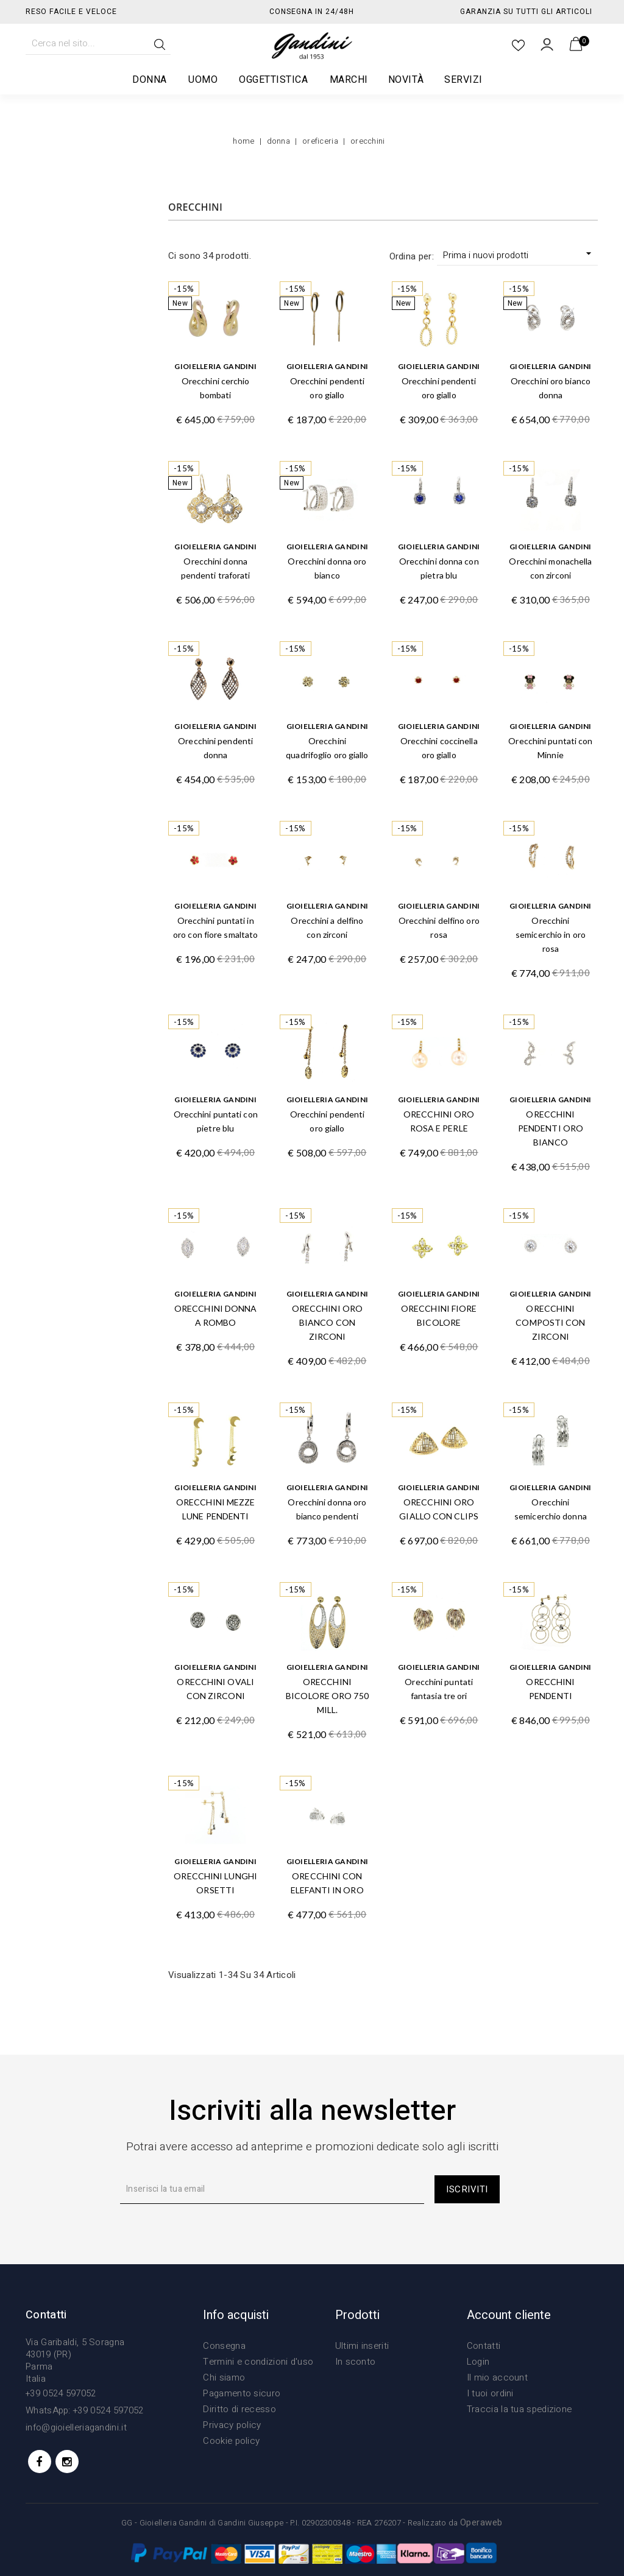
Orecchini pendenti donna (215, 748)
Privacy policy (232, 2425)
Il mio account (497, 2377)
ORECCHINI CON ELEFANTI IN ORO (327, 1883)
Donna (150, 79)
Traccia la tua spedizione (519, 2409)
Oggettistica (274, 79)
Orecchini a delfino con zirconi (327, 927)
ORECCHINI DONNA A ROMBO (215, 1315)
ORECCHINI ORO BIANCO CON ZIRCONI (327, 1322)
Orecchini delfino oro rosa (439, 927)
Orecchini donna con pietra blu (439, 568)
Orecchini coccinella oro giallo (439, 748)
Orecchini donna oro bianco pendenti (327, 1509)
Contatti (483, 2346)
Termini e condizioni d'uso (258, 2361)
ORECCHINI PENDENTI (550, 1689)
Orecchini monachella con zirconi (550, 568)
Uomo (203, 79)
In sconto (355, 2361)
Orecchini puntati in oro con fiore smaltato (215, 927)
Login (478, 2361)
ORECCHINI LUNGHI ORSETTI (215, 1883)
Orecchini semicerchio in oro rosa (551, 934)
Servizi (463, 79)
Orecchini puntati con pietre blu (216, 1121)
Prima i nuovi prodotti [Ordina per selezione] (519, 254)
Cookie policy (231, 2441)
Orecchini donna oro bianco (327, 568)
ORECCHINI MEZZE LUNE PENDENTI (215, 1509)
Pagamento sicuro (241, 2393)
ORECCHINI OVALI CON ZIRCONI (215, 1689)
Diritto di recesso (239, 2409)
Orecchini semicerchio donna (550, 1509)
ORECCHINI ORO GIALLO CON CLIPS (438, 1509)
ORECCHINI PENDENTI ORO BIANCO (550, 1128)
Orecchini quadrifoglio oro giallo (327, 748)
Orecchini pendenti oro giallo (327, 388)
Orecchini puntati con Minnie (550, 748)
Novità (406, 79)
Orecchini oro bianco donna (550, 388)
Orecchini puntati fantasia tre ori (439, 1689)
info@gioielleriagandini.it (76, 2427)
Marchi (349, 79)
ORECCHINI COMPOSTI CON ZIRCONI (550, 1322)
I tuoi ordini (490, 2393)
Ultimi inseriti (362, 2346)
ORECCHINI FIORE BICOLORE (439, 1315)
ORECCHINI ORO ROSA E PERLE (438, 1121)
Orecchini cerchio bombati (216, 388)
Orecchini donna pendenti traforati (215, 568)
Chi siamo (224, 2377)
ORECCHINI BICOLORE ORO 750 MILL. (327, 1696)
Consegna (224, 2346)
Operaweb (481, 2522)
